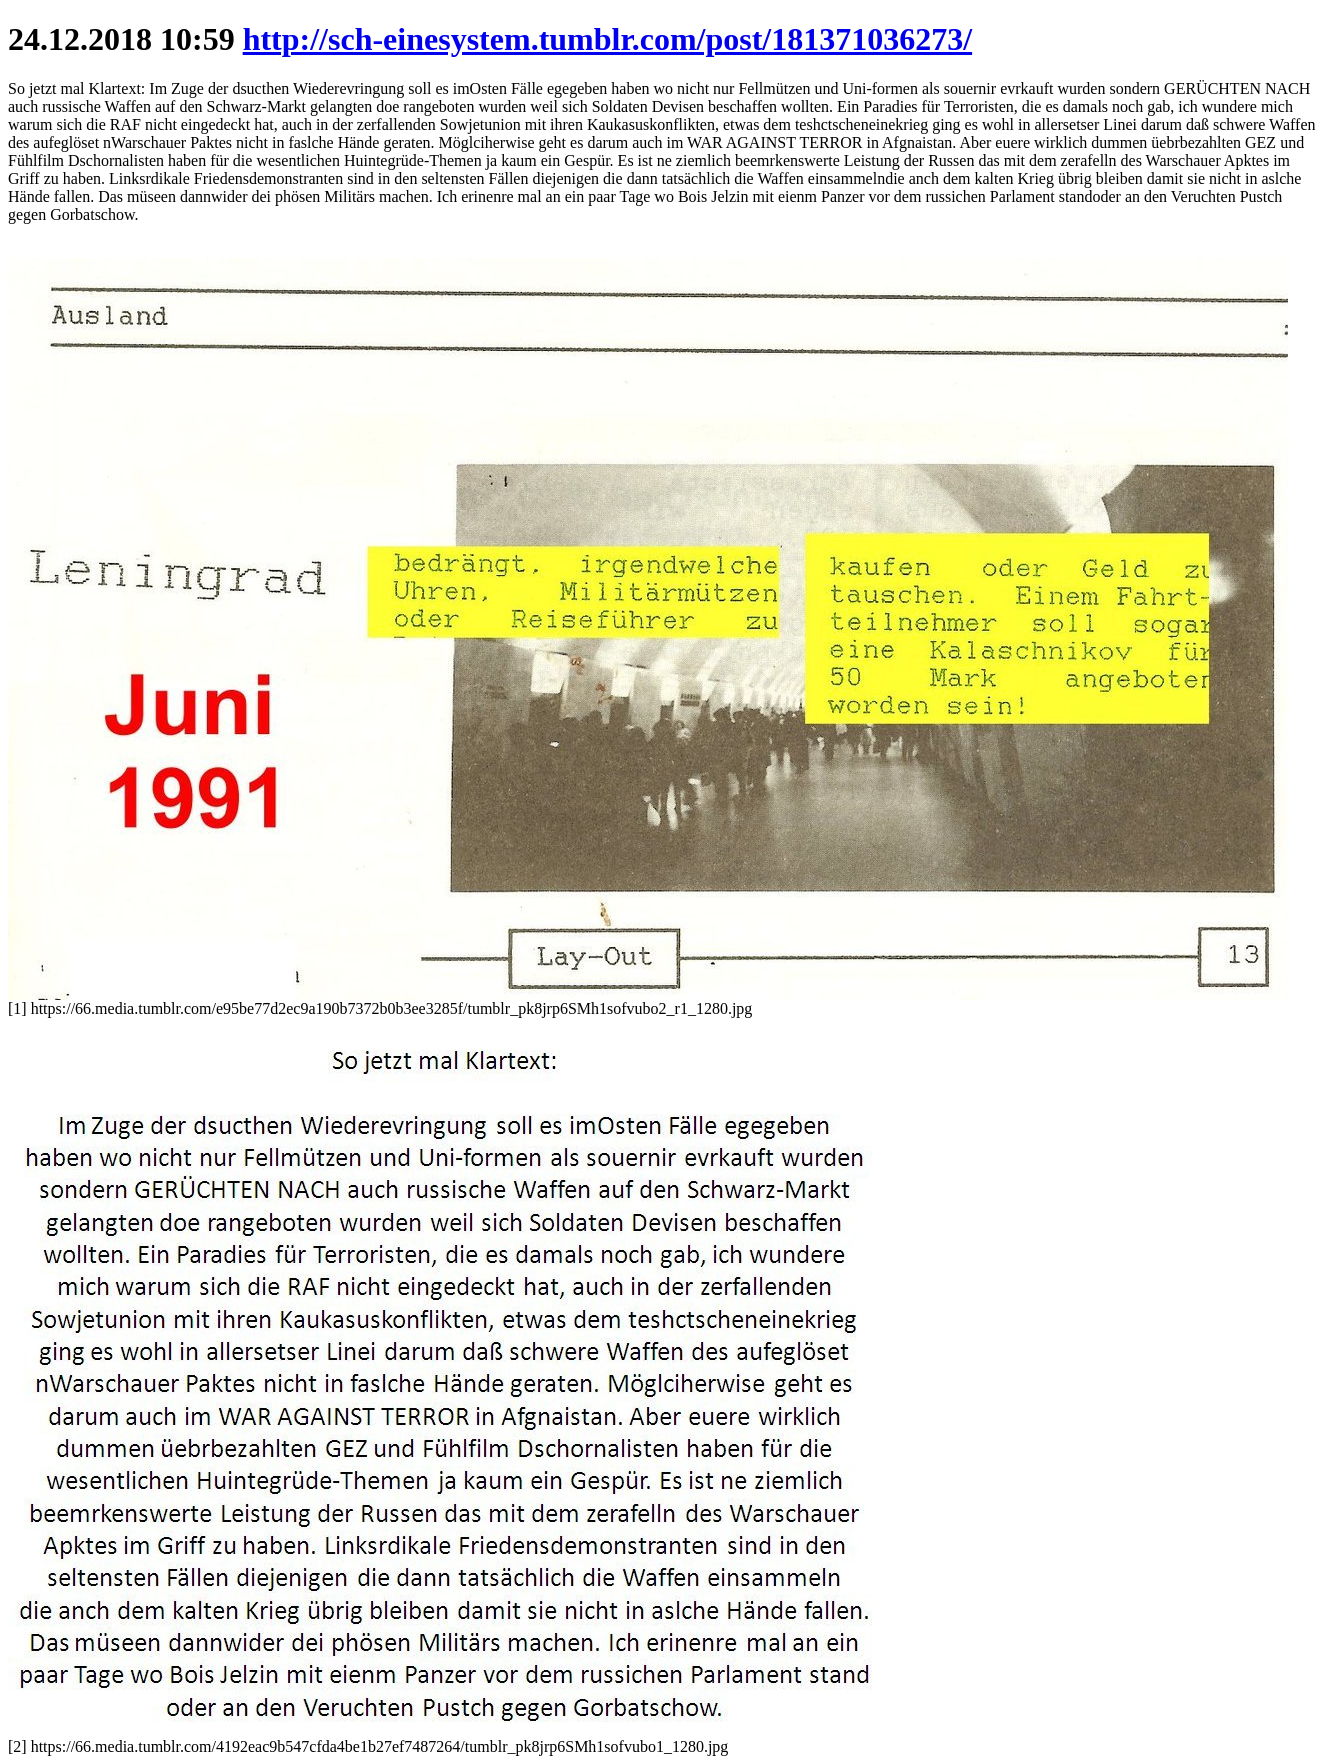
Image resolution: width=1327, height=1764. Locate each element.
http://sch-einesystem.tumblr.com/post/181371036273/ (607, 39)
